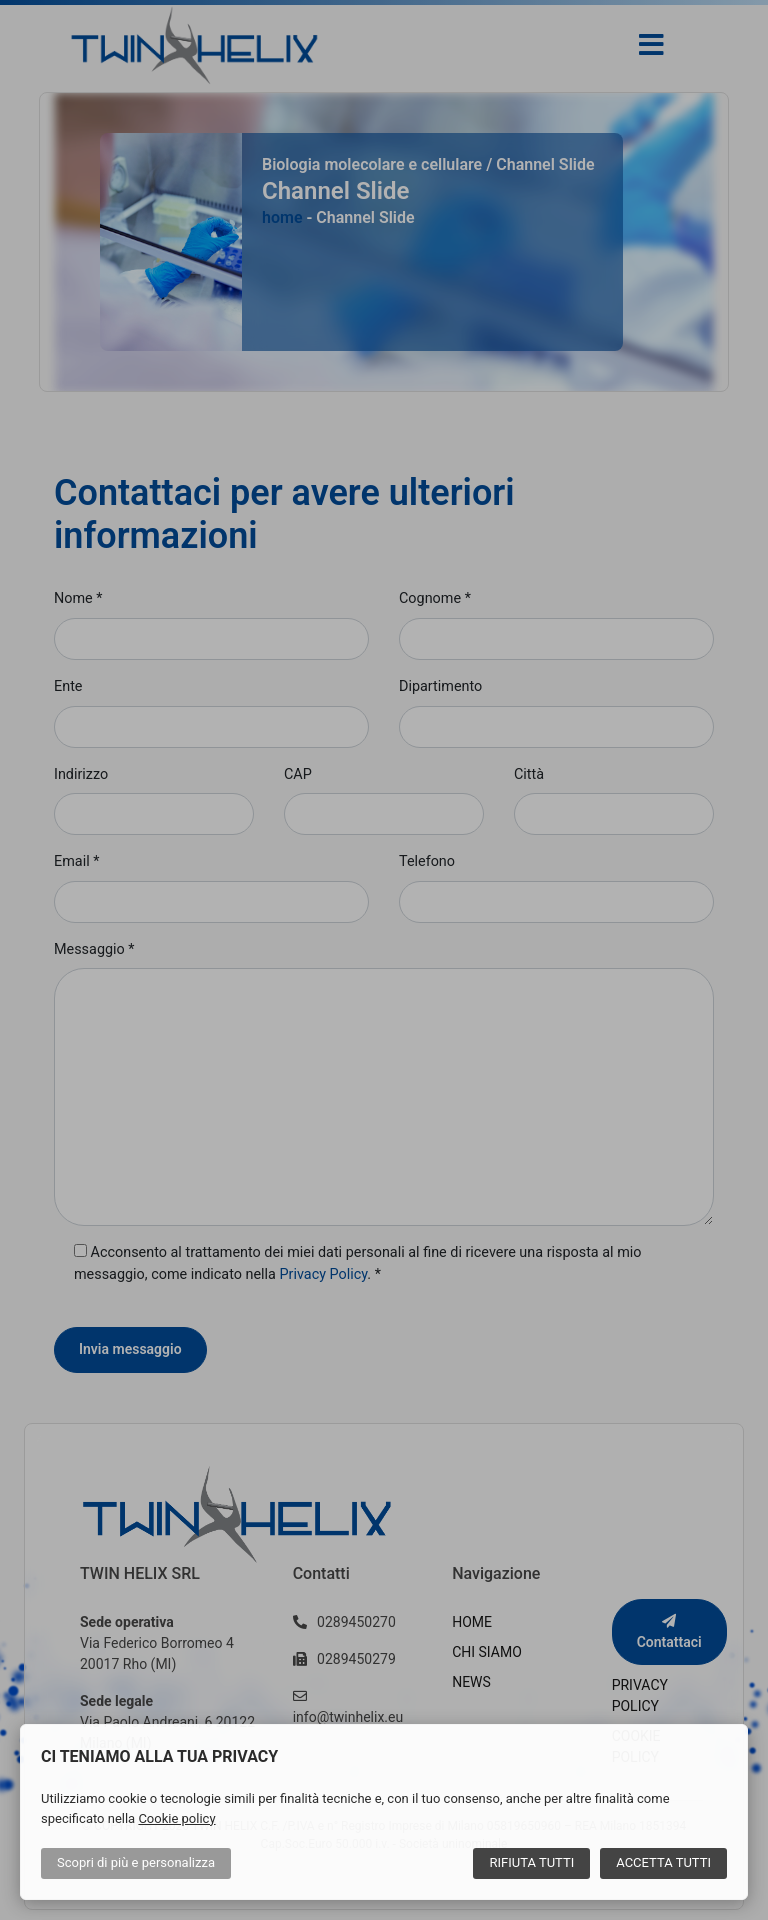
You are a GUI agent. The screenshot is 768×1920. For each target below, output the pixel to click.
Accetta (663, 1862)
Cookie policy (176, 1818)
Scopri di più (136, 1862)
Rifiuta (531, 1862)
